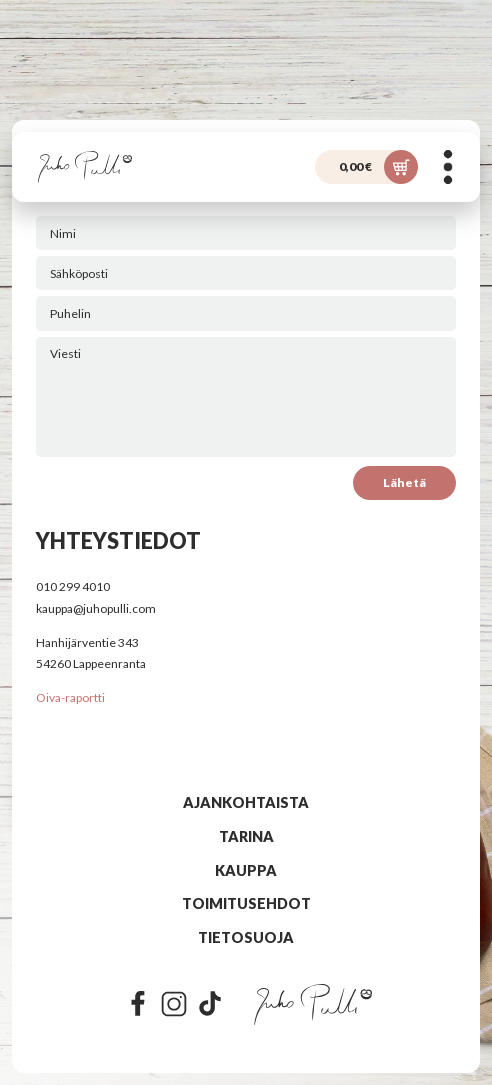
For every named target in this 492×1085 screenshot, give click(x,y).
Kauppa (246, 870)
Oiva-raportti (70, 697)
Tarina (246, 836)
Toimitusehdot (246, 903)
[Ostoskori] (366, 167)
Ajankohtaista (246, 802)
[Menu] (448, 167)
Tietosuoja (246, 937)
